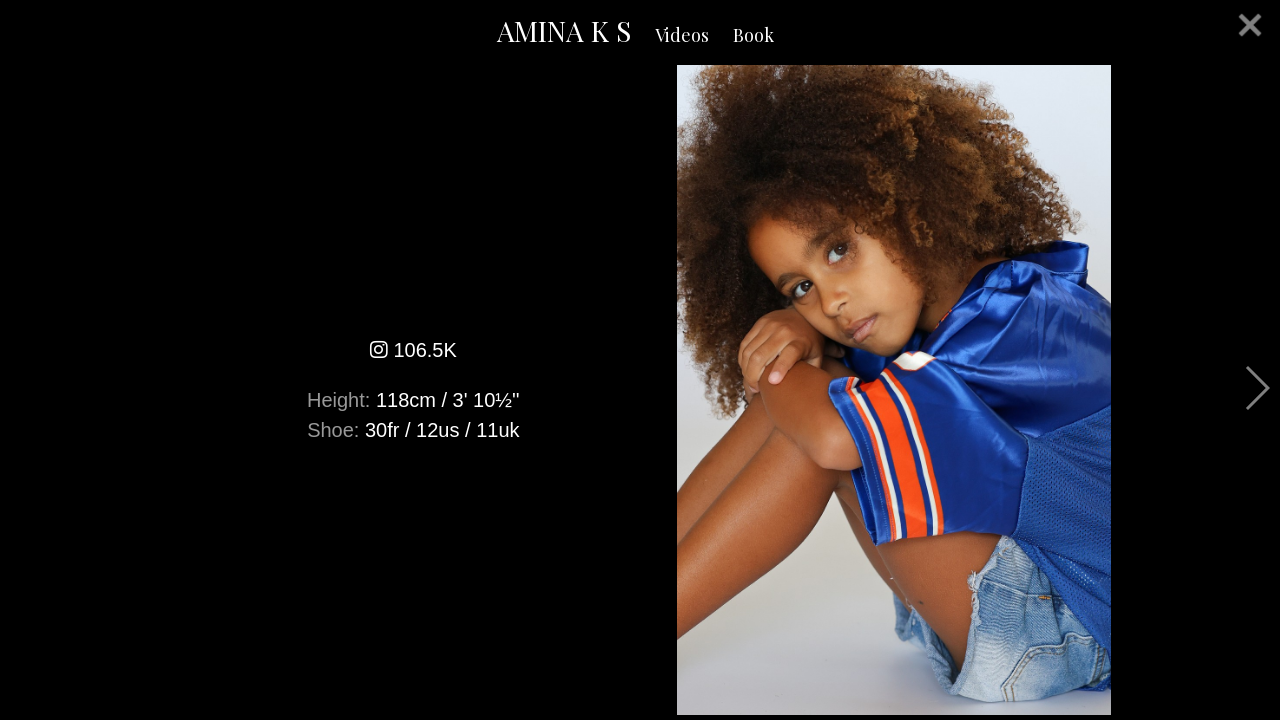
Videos (682, 35)
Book (753, 35)
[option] (640, 390)
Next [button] (1256, 388)
